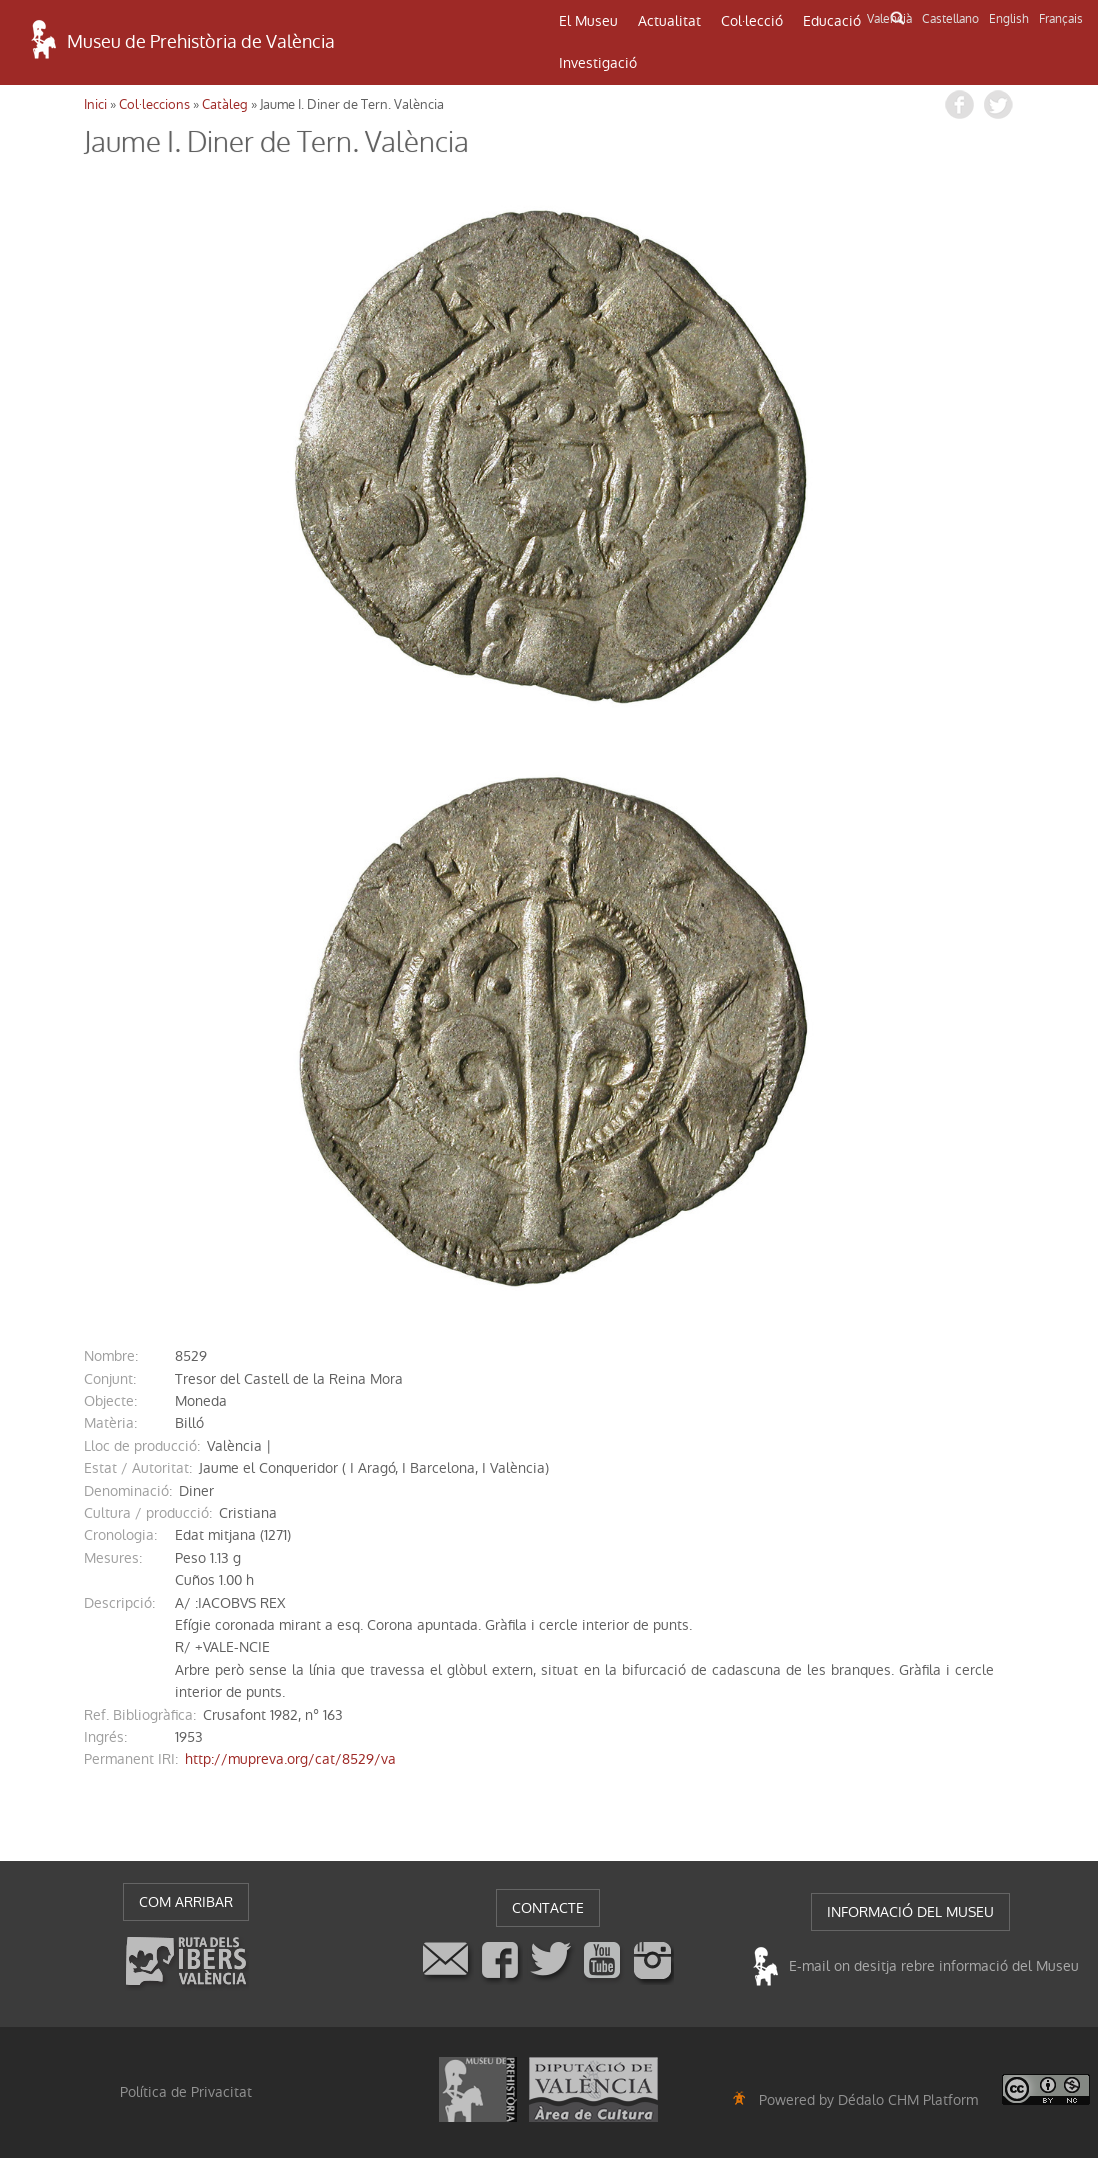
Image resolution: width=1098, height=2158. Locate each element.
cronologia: (120, 1535)
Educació (832, 21)
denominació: (128, 1491)
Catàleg (225, 104)
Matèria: (110, 1423)
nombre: (111, 1356)
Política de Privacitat (186, 2092)
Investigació (598, 63)
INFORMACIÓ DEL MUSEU (910, 1912)
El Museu (588, 21)
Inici (95, 104)
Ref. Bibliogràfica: (140, 1715)
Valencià (889, 19)
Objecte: (110, 1401)
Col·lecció (752, 21)
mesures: (113, 1558)
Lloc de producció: (142, 1446)
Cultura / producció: (148, 1513)
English (1009, 19)
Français (1061, 19)
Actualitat (669, 21)
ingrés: (105, 1737)
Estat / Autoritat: (138, 1468)
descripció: (119, 1603)
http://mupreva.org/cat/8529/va (290, 1759)
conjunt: (110, 1379)
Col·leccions (154, 104)
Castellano (950, 19)
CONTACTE (548, 1908)
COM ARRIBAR (186, 1902)
